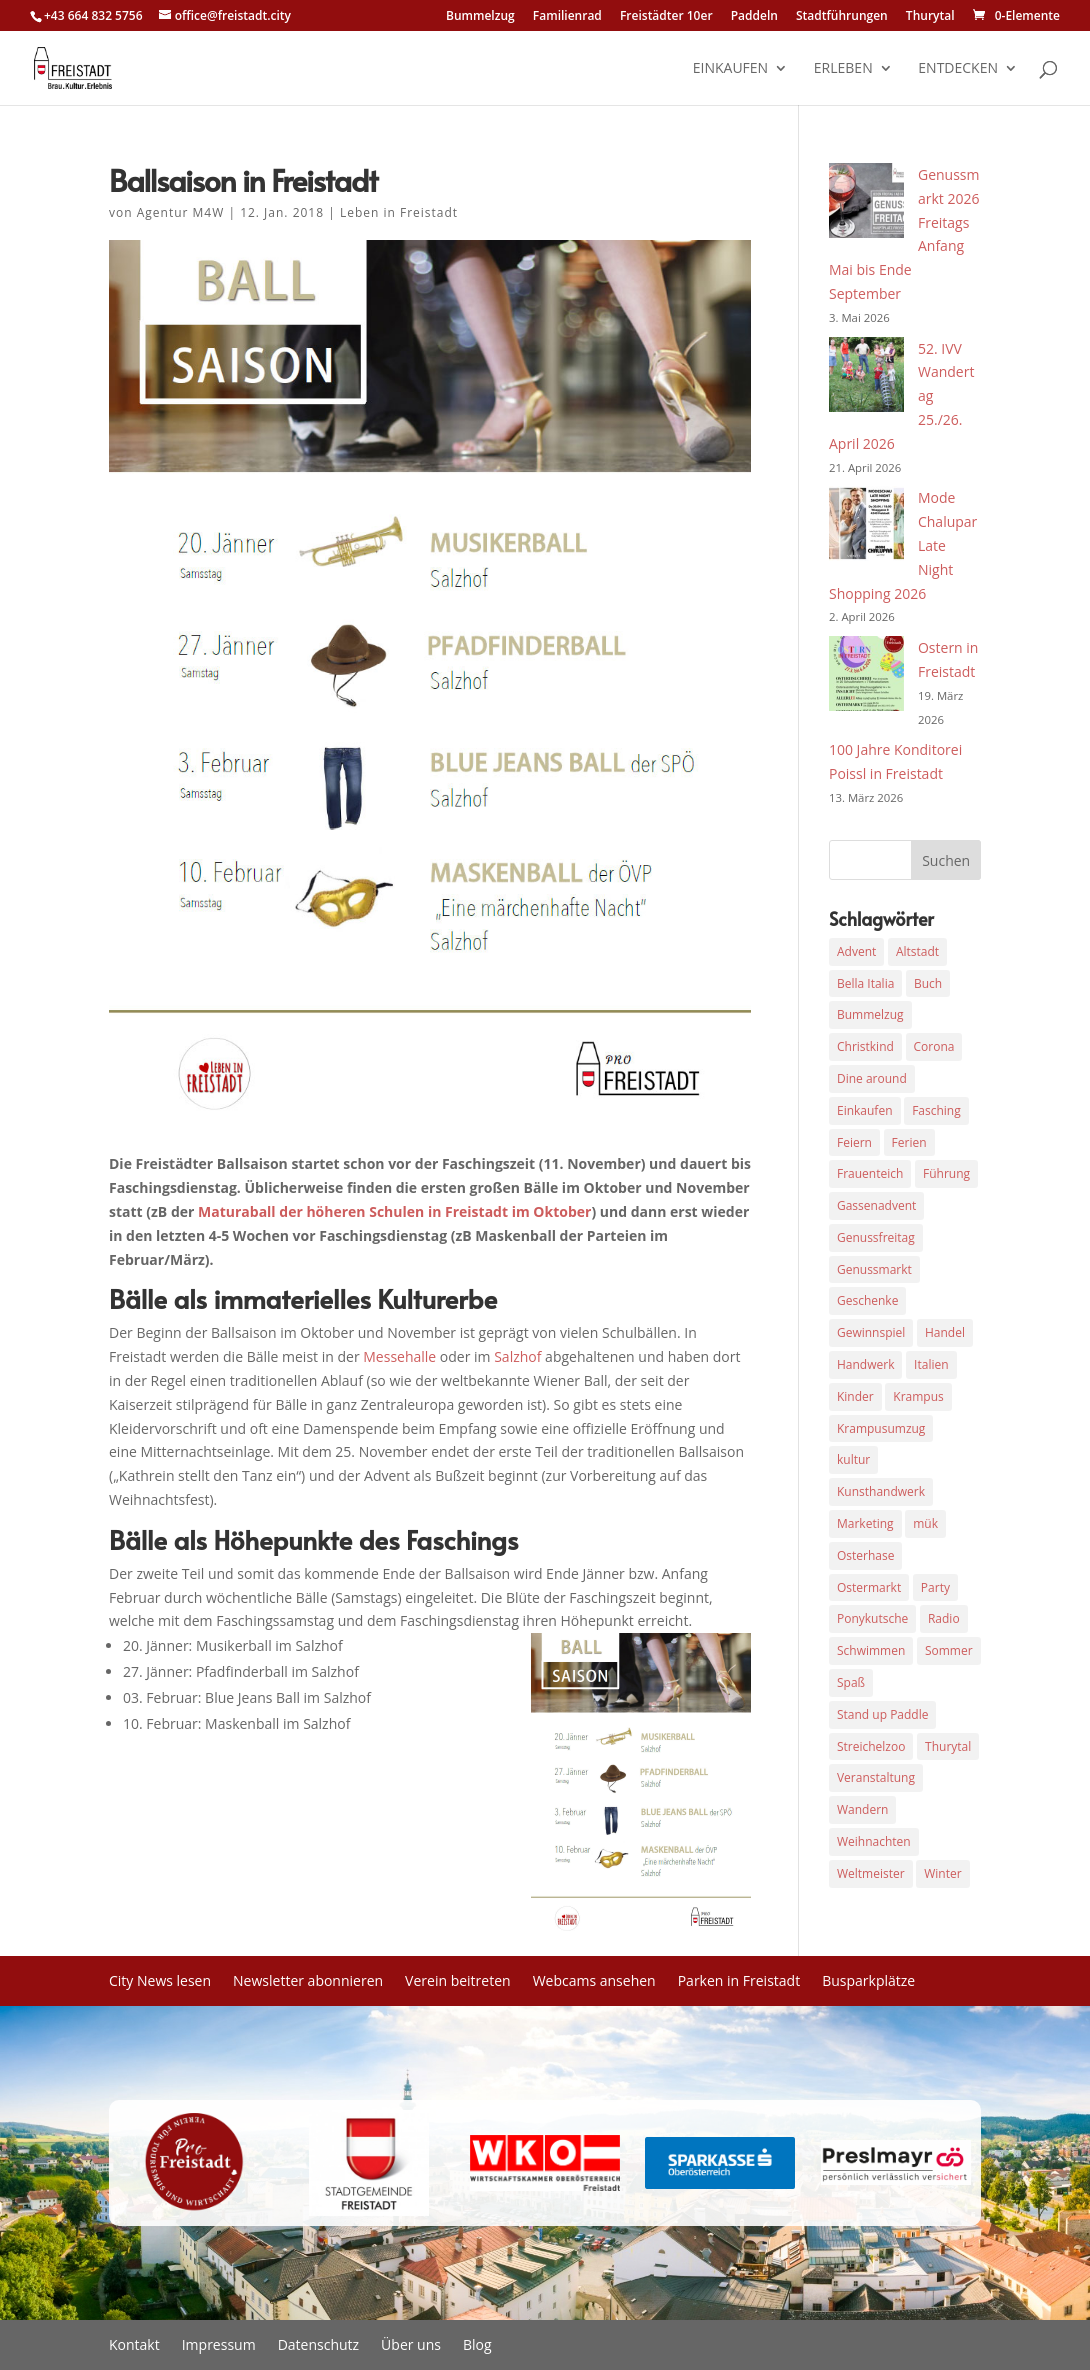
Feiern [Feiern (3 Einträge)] (854, 1142)
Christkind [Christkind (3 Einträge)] (865, 1046)
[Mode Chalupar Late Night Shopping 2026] (866, 527)
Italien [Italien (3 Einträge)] (931, 1364)
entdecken (958, 69)
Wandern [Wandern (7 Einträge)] (862, 1809)
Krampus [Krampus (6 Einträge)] (918, 1396)
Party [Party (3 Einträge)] (935, 1587)
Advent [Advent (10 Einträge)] (856, 951)
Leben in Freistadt (399, 212)
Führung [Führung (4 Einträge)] (946, 1173)
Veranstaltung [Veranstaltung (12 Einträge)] (876, 1777)
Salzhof (517, 1356)
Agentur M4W (181, 212)
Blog (477, 2346)
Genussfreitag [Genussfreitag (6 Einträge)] (876, 1237)
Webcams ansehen (594, 1982)
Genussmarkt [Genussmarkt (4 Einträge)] (874, 1269)
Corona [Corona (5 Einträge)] (934, 1046)
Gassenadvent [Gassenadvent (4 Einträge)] (876, 1205)
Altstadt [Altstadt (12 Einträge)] (917, 951)
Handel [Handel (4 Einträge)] (945, 1332)
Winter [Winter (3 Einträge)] (942, 1873)
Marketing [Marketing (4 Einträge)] (865, 1523)
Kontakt (134, 2346)
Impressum (219, 2346)
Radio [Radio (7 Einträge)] (944, 1618)
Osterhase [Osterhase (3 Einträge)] (865, 1555)
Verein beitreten (458, 1982)
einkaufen (730, 69)
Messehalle (399, 1356)
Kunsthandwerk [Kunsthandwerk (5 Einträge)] (881, 1491)
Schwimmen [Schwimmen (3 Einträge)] (871, 1650)
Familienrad (567, 17)
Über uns (411, 2346)
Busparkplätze (868, 1982)
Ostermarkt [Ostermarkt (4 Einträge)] (869, 1587)
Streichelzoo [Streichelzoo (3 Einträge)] (871, 1746)
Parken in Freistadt (739, 1982)
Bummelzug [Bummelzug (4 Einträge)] (870, 1014)
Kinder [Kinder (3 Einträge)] (855, 1396)
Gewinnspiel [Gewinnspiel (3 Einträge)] (871, 1332)
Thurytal (930, 17)
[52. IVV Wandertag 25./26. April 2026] (866, 378)
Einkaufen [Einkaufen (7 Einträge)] (865, 1110)
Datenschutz (318, 2346)
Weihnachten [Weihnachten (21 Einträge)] (874, 1841)
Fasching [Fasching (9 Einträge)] (936, 1110)
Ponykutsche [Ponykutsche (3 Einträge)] (872, 1618)
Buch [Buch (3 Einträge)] (928, 983)
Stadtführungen (842, 17)
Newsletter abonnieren (308, 1982)
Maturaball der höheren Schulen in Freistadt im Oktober (392, 1211)
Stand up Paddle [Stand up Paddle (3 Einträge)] (883, 1714)
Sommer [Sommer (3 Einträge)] (949, 1650)
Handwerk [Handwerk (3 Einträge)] (865, 1364)
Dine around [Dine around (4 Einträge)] (872, 1078)
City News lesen (160, 1982)
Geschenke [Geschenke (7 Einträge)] (867, 1300)
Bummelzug (480, 17)
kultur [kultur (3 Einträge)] (853, 1459)
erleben (843, 69)
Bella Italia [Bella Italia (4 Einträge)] (865, 983)
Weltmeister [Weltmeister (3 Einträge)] (871, 1873)
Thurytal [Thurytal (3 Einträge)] (948, 1746)
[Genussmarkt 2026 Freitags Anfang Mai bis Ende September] (866, 204)
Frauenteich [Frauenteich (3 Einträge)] (870, 1173)
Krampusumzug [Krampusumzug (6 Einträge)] (881, 1428)
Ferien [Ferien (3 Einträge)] (909, 1142)
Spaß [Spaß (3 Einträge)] (851, 1682)
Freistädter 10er (666, 17)
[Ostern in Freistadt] (866, 677)
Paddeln (754, 17)
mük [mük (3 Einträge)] (925, 1523)
